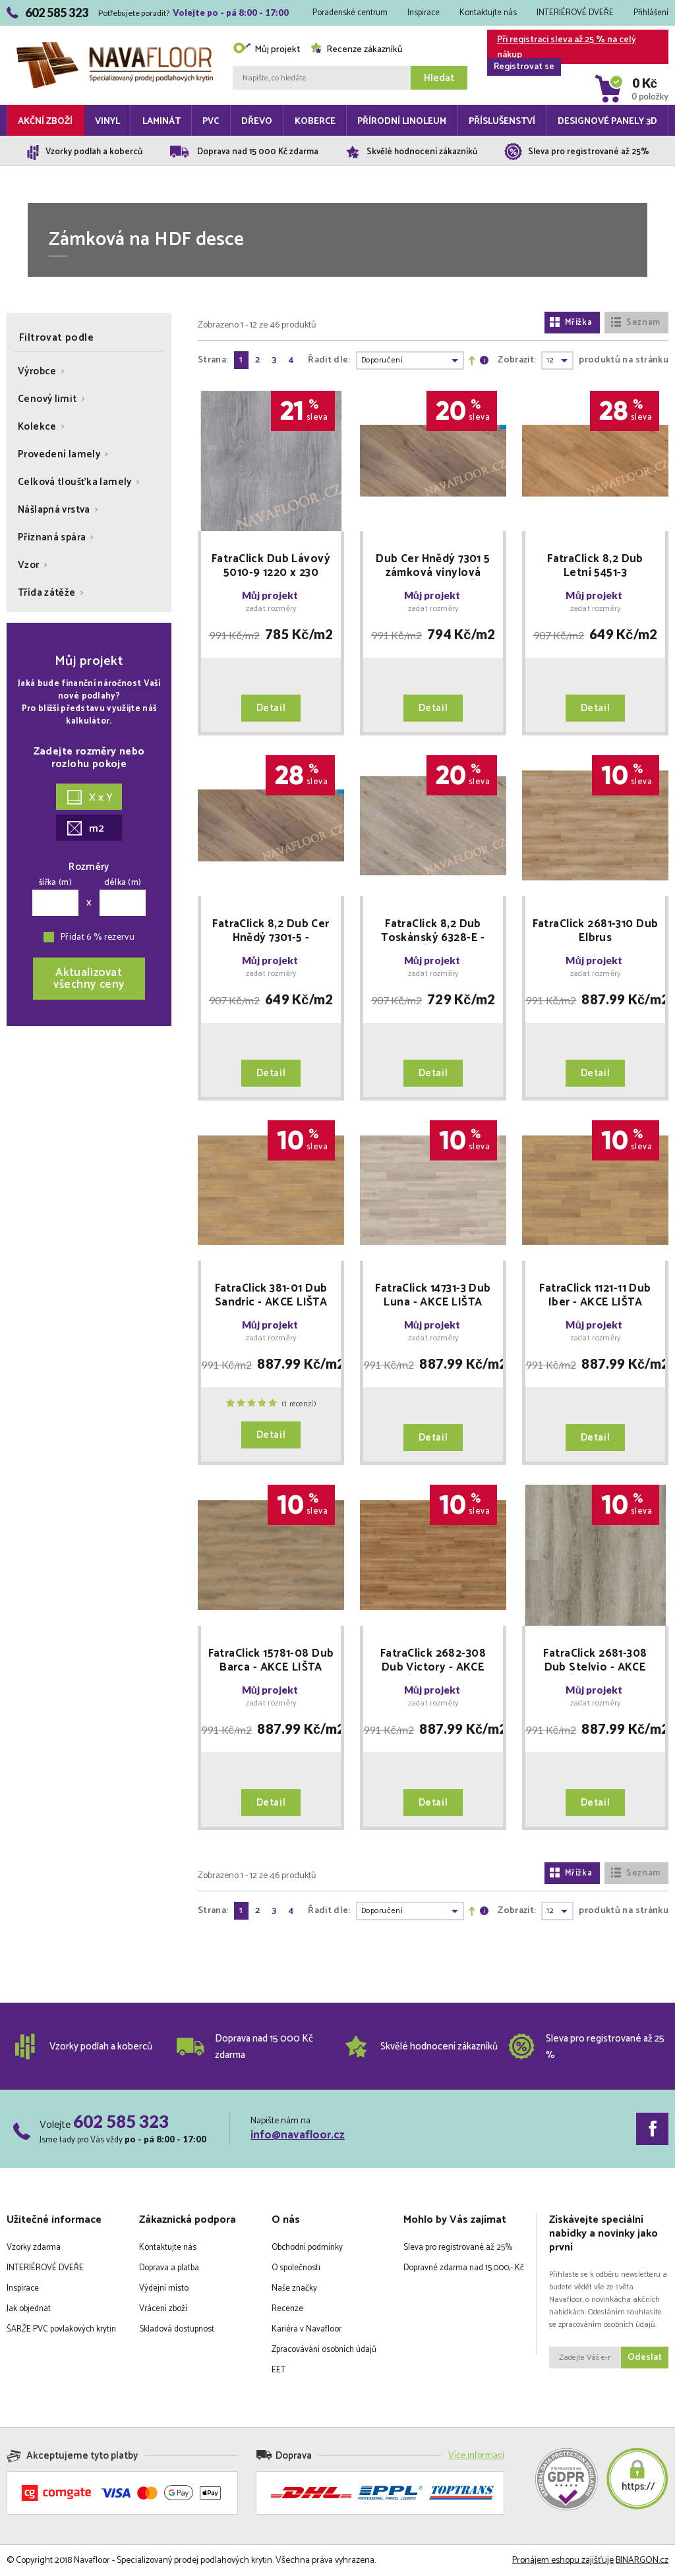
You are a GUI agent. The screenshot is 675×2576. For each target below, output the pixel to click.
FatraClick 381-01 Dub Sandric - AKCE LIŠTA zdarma (271, 1295)
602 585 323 (121, 2121)
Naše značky (294, 2288)
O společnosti (296, 2268)
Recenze (287, 2309)
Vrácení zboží (163, 2309)
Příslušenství (502, 121)
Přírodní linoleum (401, 121)
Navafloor (114, 47)
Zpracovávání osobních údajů (324, 2350)
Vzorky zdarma (34, 2247)
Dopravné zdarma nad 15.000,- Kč (463, 2268)
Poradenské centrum (350, 13)
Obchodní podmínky (307, 2247)
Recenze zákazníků (356, 49)
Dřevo (256, 121)
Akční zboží (45, 121)
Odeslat (645, 2357)
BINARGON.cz (642, 2560)
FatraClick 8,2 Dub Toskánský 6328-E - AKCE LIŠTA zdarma (433, 931)
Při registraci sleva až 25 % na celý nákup (561, 48)
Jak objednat (29, 2309)
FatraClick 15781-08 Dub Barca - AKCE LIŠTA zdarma (271, 1660)
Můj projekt (266, 49)
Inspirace (423, 13)
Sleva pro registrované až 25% (457, 2247)
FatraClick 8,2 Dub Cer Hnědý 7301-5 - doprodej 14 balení (270, 931)
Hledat (439, 78)
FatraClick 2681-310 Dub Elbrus (596, 931)
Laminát (161, 121)
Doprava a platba (169, 2268)
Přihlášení (650, 13)
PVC (210, 121)
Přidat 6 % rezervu (97, 937)
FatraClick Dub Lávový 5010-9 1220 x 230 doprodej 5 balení (271, 566)
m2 (85, 829)
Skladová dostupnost (176, 2329)
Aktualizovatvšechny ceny (89, 978)
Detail (270, 708)
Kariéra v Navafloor (306, 2329)
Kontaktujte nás (488, 13)
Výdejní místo (164, 2288)
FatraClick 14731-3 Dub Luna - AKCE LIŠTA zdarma (432, 1295)
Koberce (315, 121)
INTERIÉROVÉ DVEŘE (575, 13)
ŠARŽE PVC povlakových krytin (61, 2329)
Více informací (476, 2455)
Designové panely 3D (607, 121)
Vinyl (107, 121)
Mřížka (571, 322)
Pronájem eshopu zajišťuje (563, 2560)
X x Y (90, 798)
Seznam (635, 322)
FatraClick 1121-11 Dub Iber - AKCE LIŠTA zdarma (595, 1295)
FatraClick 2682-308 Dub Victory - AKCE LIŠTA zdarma (433, 1660)
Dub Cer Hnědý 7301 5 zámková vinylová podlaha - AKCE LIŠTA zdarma (433, 566)
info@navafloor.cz (297, 2135)
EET (278, 2370)
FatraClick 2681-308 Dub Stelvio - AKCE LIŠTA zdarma (595, 1660)
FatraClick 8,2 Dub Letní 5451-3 (595, 566)
